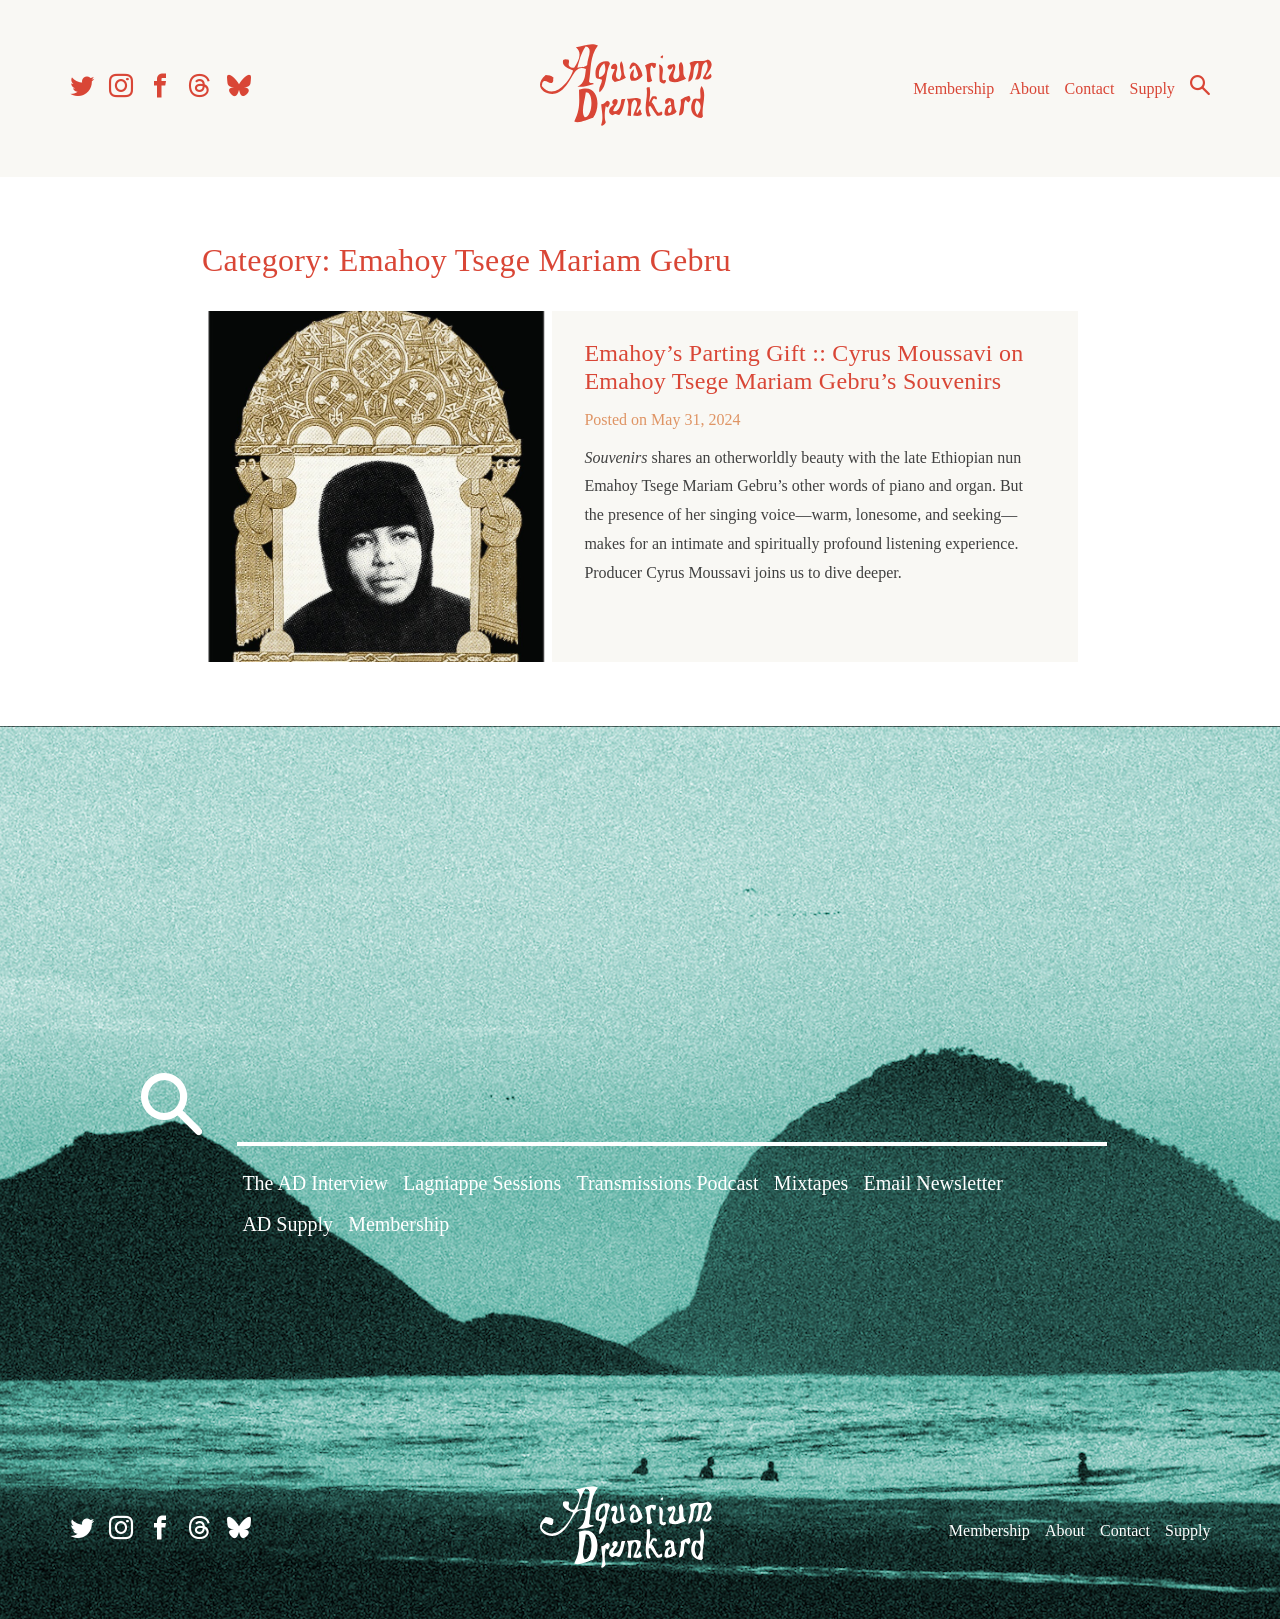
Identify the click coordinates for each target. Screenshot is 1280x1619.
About (1029, 88)
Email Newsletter (932, 1183)
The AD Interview (315, 1183)
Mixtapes (811, 1183)
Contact (1090, 88)
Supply (1152, 88)
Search (1200, 85)
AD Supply (287, 1224)
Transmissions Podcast (668, 1183)
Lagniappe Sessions (482, 1183)
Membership (953, 88)
